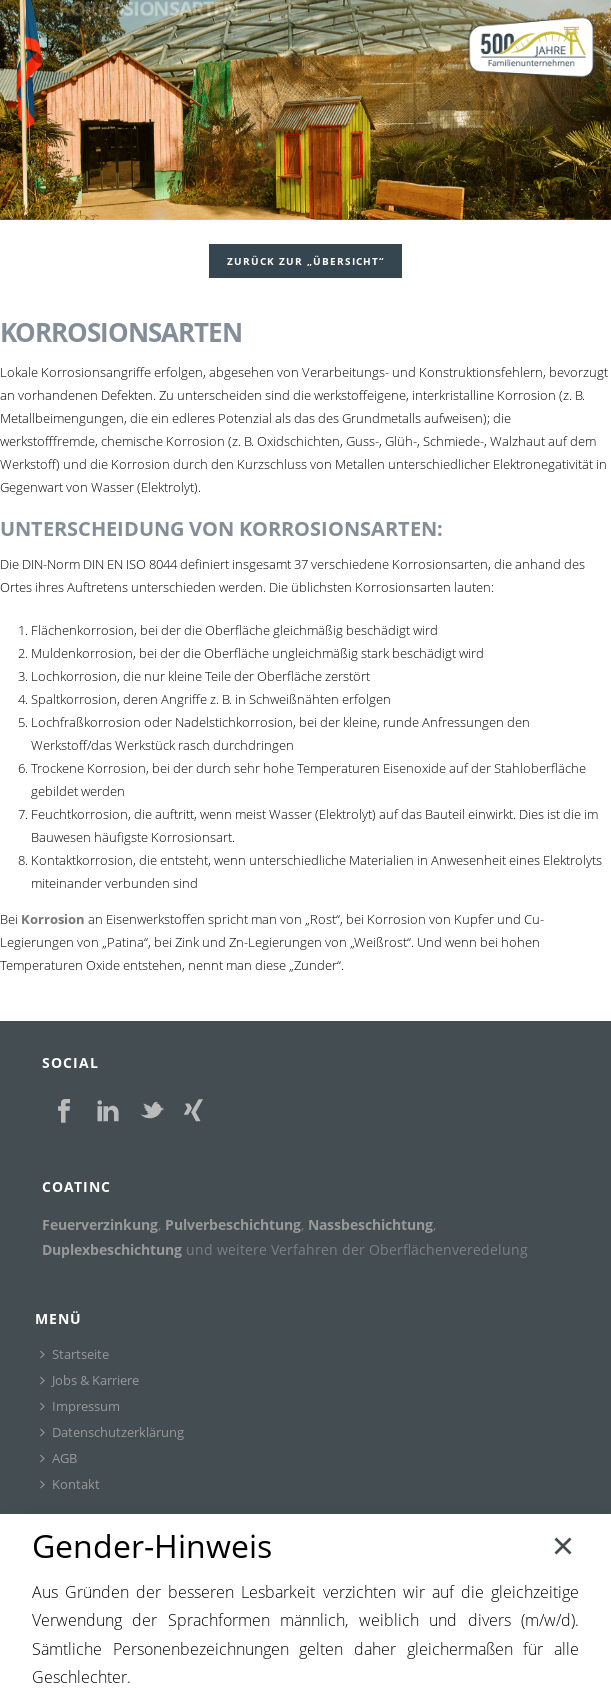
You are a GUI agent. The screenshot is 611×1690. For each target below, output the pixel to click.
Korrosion (53, 919)
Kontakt (70, 1484)
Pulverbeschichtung (233, 1224)
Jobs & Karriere (89, 1380)
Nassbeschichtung (370, 1224)
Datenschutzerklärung (112, 1432)
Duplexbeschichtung (112, 1249)
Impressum (80, 1406)
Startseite (74, 1354)
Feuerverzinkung (100, 1224)
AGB (58, 1458)
